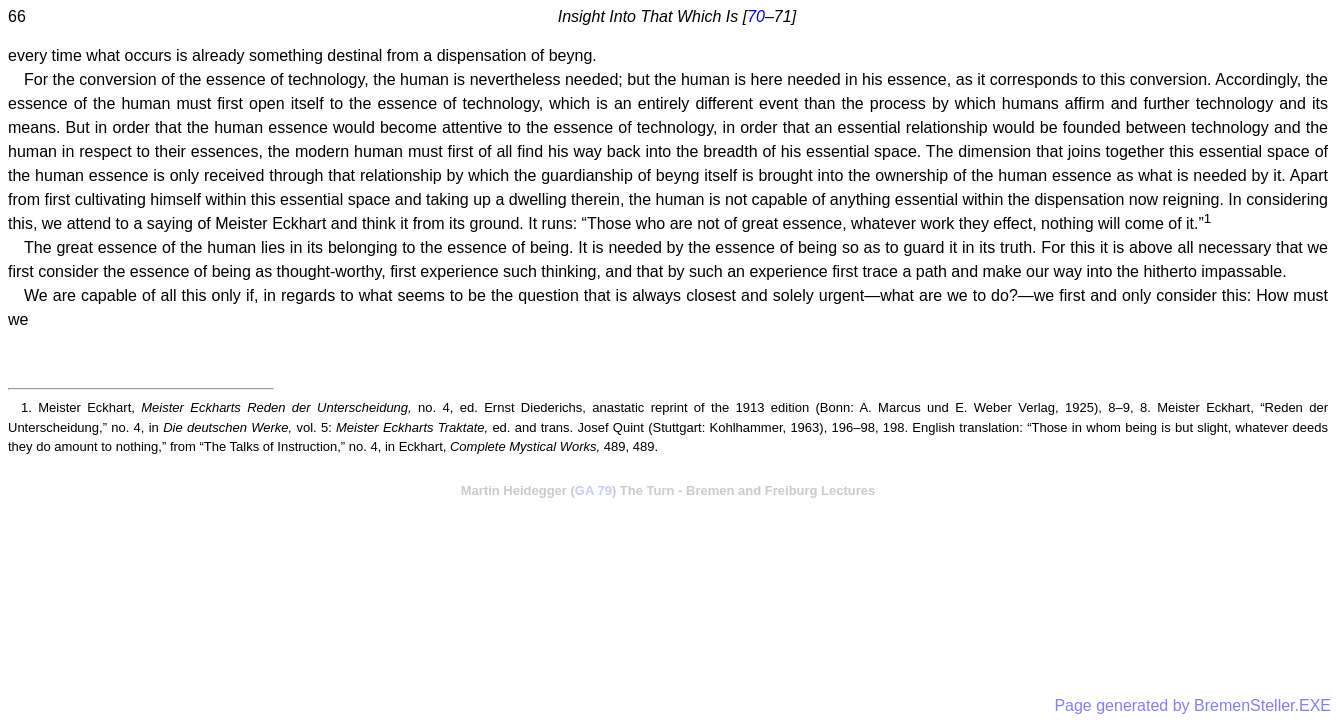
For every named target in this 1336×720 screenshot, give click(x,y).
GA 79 (593, 490)
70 (756, 16)
